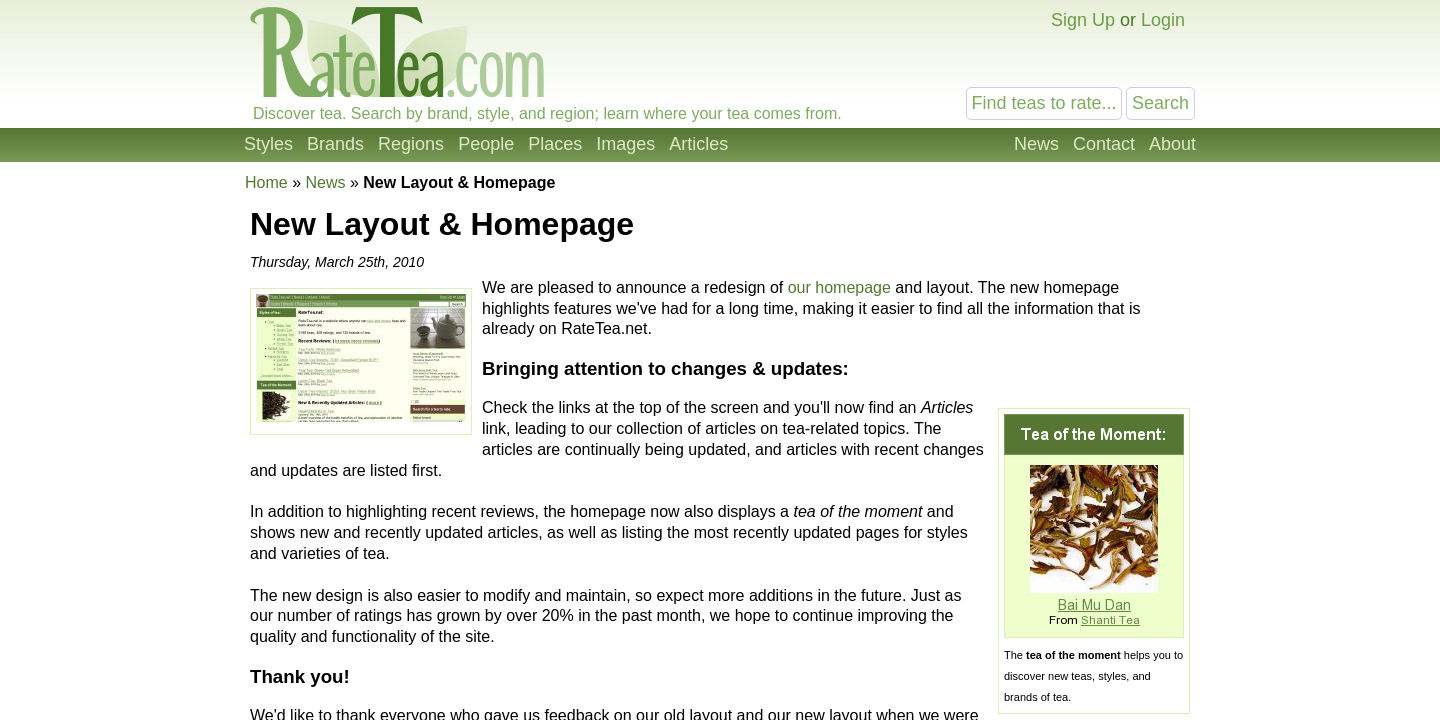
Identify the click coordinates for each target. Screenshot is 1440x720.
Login (1163, 20)
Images (625, 144)
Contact (1104, 144)
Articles (698, 144)
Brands (335, 144)
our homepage (839, 287)
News (1036, 144)
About (1172, 144)
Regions (411, 144)
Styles (268, 144)
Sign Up (1083, 20)
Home (266, 182)
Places (555, 144)
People (486, 144)
